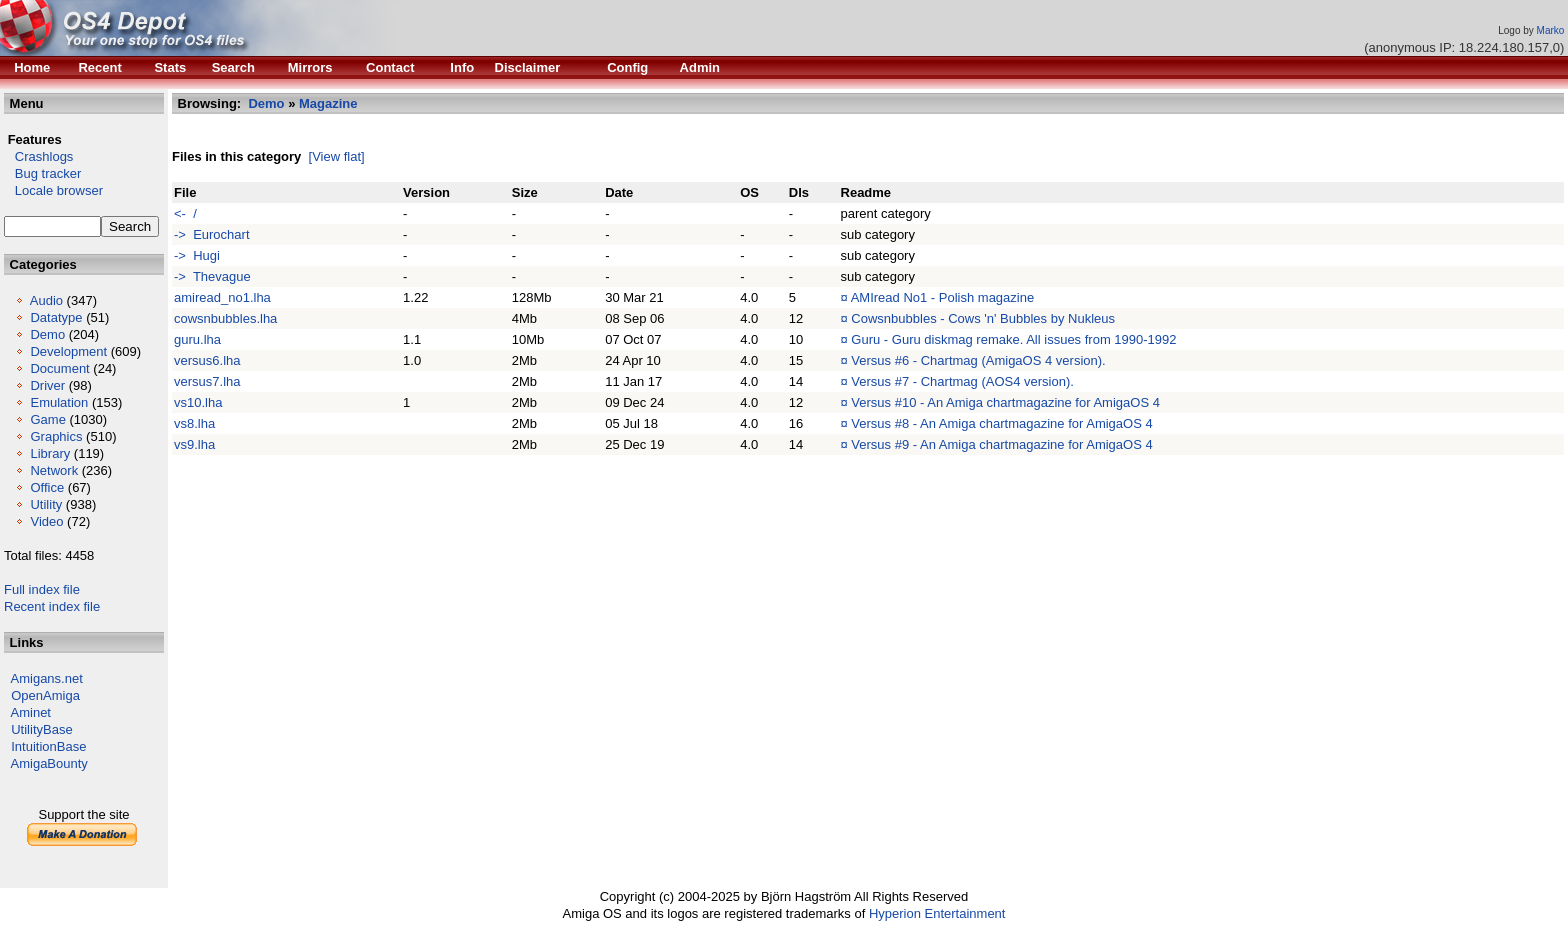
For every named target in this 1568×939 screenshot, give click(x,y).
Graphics (56, 436)
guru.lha (197, 339)
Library (50, 453)
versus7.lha (207, 381)
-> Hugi (197, 255)
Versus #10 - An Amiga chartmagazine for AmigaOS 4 (1005, 402)
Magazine (328, 103)
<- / (185, 213)
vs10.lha (198, 402)
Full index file (42, 589)
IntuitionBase (48, 746)
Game (47, 419)
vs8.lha (194, 423)
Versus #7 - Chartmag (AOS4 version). (962, 381)
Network (54, 470)
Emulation (59, 402)
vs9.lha (194, 444)
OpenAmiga (45, 695)
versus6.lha (207, 360)
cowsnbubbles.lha (225, 318)
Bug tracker (42, 173)
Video (46, 521)
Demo (47, 334)
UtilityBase (41, 729)
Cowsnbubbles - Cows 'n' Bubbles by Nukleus (983, 318)
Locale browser (53, 190)
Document (59, 368)
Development (68, 351)
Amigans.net (47, 678)
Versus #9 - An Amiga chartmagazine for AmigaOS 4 (1001, 444)
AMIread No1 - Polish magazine (943, 297)
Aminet (31, 712)
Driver (47, 385)
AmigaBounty (49, 763)
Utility (46, 504)
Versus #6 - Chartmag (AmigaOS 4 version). (978, 360)
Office (47, 487)
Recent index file (52, 606)
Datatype (56, 317)
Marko (1551, 30)
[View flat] (337, 156)
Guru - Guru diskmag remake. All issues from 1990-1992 (1013, 339)
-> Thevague (212, 276)
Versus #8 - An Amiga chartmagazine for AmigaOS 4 (1001, 423)
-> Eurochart (212, 234)
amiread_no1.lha (222, 297)
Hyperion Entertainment (937, 913)
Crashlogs (38, 156)
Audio (46, 300)
